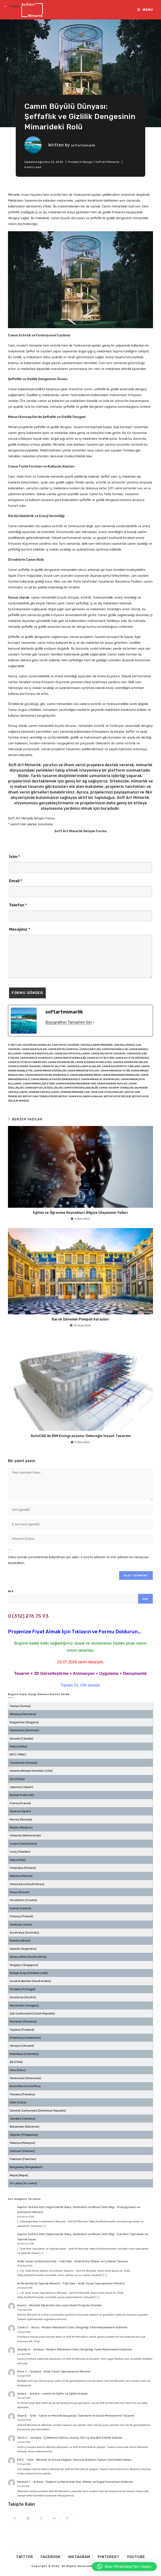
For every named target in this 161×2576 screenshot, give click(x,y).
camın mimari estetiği (115, 1070)
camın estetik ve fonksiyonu (27, 1062)
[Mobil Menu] (145, 10)
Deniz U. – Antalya (29, 2437)
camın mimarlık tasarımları (100, 1079)
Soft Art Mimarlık (107, 162)
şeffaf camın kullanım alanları (80, 1096)
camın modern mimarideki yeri (76, 1083)
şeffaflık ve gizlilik (117, 1096)
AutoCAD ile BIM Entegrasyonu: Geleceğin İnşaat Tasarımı (80, 1436)
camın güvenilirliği (61, 1062)
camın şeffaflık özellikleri (43, 1087)
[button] (124, 2566)
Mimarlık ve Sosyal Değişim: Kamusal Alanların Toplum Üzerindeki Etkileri (83, 2459)
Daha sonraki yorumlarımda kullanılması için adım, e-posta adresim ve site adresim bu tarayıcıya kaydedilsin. (78, 1560)
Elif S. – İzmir (25, 2459)
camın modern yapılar (112, 1083)
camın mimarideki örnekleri (120, 1075)
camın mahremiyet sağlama (121, 1066)
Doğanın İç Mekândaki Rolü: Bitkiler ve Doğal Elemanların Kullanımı (89, 2481)
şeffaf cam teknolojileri (40, 1096)
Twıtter (24, 2557)
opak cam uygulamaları (107, 1092)
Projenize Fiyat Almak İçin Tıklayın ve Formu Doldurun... (74, 1631)
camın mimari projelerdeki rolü (47, 1075)
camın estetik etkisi (100, 1058)
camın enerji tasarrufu (36, 1058)
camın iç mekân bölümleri (130, 1062)
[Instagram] (41, 2518)
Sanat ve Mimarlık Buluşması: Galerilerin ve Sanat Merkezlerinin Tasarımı (86, 2415)
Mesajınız (19, 929)
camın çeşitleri (90, 1049)
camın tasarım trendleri (116, 1087)
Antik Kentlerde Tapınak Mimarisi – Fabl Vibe (46, 2283)
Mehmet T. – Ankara (30, 2481)
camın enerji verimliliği (70, 1058)
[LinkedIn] (54, 2518)
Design (88, 162)
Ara (10, 1591)
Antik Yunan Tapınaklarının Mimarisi (101, 2283)
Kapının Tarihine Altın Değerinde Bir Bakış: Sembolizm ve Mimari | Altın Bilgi (65, 2207)
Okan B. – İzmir (26, 2415)
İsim (14, 856)
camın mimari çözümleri (50, 1070)
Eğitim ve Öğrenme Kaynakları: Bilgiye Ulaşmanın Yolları (80, 1213)
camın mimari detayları (83, 1070)
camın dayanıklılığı (115, 1049)
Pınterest (108, 2557)
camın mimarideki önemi (85, 1075)
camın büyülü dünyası (63, 1049)
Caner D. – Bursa (28, 2327)
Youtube (136, 2557)
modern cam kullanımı (44, 1092)
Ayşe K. (22, 2305)
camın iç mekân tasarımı (24, 1066)
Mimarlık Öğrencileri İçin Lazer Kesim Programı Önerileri (65, 2305)
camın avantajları (34, 1049)
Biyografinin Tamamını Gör (68, 1022)
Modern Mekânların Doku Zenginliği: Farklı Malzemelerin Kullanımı (85, 2327)
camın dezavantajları (38, 1053)
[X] (15, 2518)
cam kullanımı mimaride (96, 1045)
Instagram (79, 2557)
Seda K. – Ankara (28, 2393)
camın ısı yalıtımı (54, 1066)
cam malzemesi (124, 1045)
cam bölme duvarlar (36, 1045)
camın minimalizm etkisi (39, 1083)
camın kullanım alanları (84, 1066)
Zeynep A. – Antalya (30, 2349)
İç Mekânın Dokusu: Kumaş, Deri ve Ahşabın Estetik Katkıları (83, 2437)
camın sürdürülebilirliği (80, 1087)
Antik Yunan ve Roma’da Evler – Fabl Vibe (44, 2261)
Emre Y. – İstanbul (29, 2371)
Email (15, 880)
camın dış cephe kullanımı (72, 1053)
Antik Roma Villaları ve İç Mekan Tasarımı (101, 2261)
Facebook (50, 2557)
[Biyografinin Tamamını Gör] (93, 1022)
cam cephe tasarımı (65, 1045)
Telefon (18, 905)
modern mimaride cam (75, 1092)
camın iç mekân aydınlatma (93, 1062)
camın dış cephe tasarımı (108, 1053)
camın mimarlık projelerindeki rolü (55, 1079)
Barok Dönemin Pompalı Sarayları (80, 1319)
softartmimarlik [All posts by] (83, 145)
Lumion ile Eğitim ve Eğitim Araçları (65, 2393)
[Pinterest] (67, 2518)
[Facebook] (28, 2518)
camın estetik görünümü (132, 1058)
